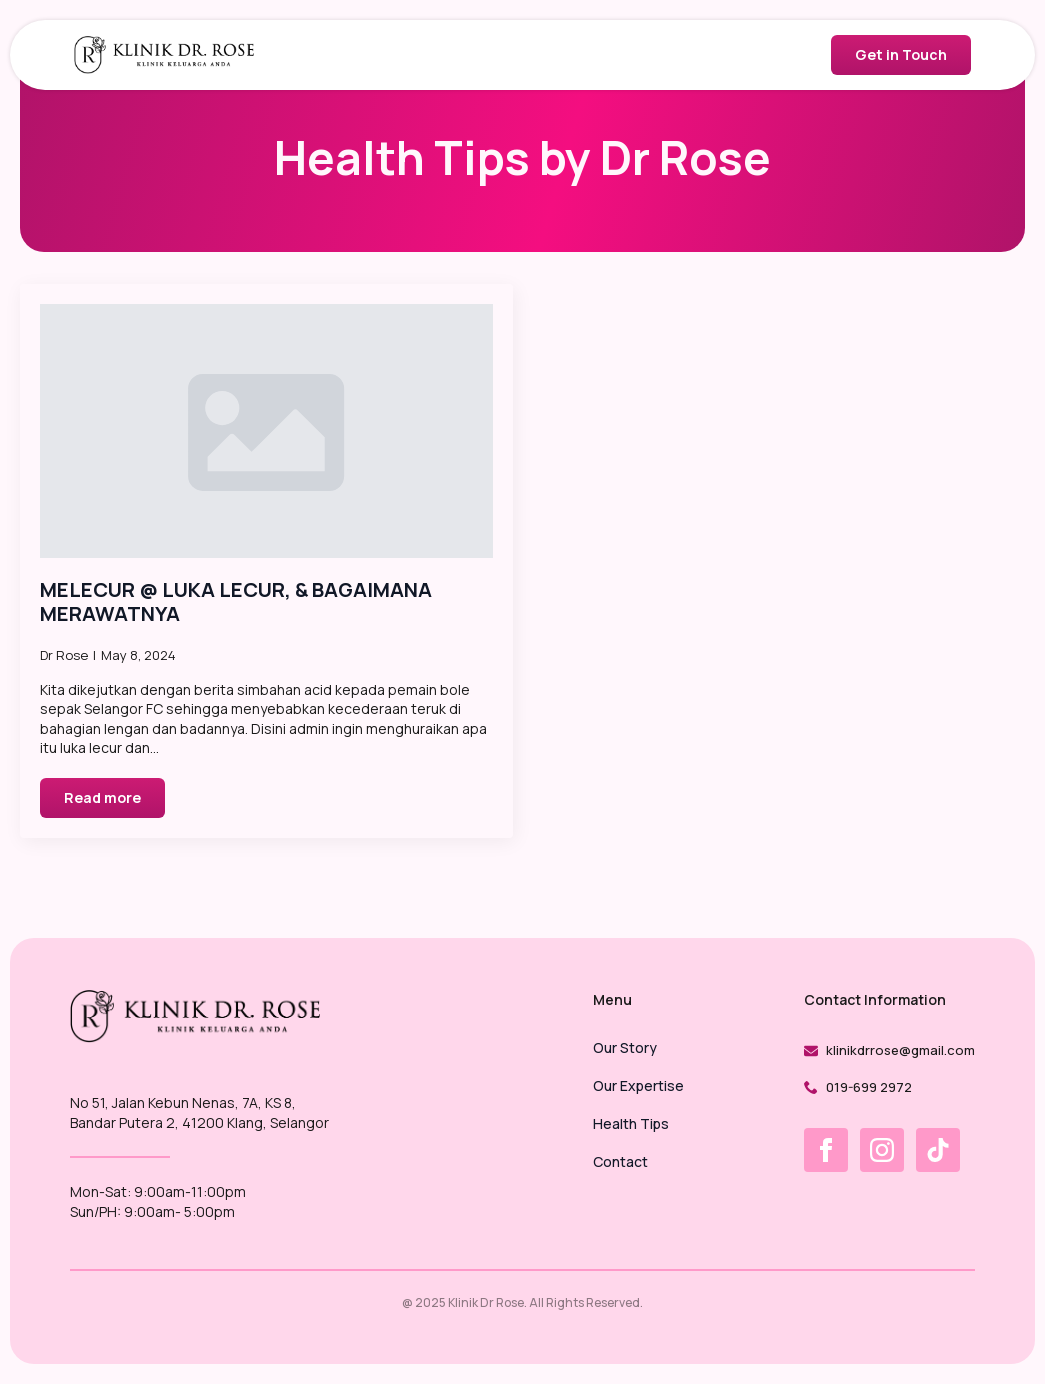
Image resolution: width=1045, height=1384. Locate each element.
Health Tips (631, 1125)
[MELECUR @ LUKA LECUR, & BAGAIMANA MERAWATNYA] (266, 431)
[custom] (938, 1150)
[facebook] (826, 1150)
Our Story (625, 1049)
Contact (620, 1163)
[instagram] (882, 1150)
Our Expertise (638, 1087)
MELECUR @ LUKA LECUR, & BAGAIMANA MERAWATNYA (236, 602)
